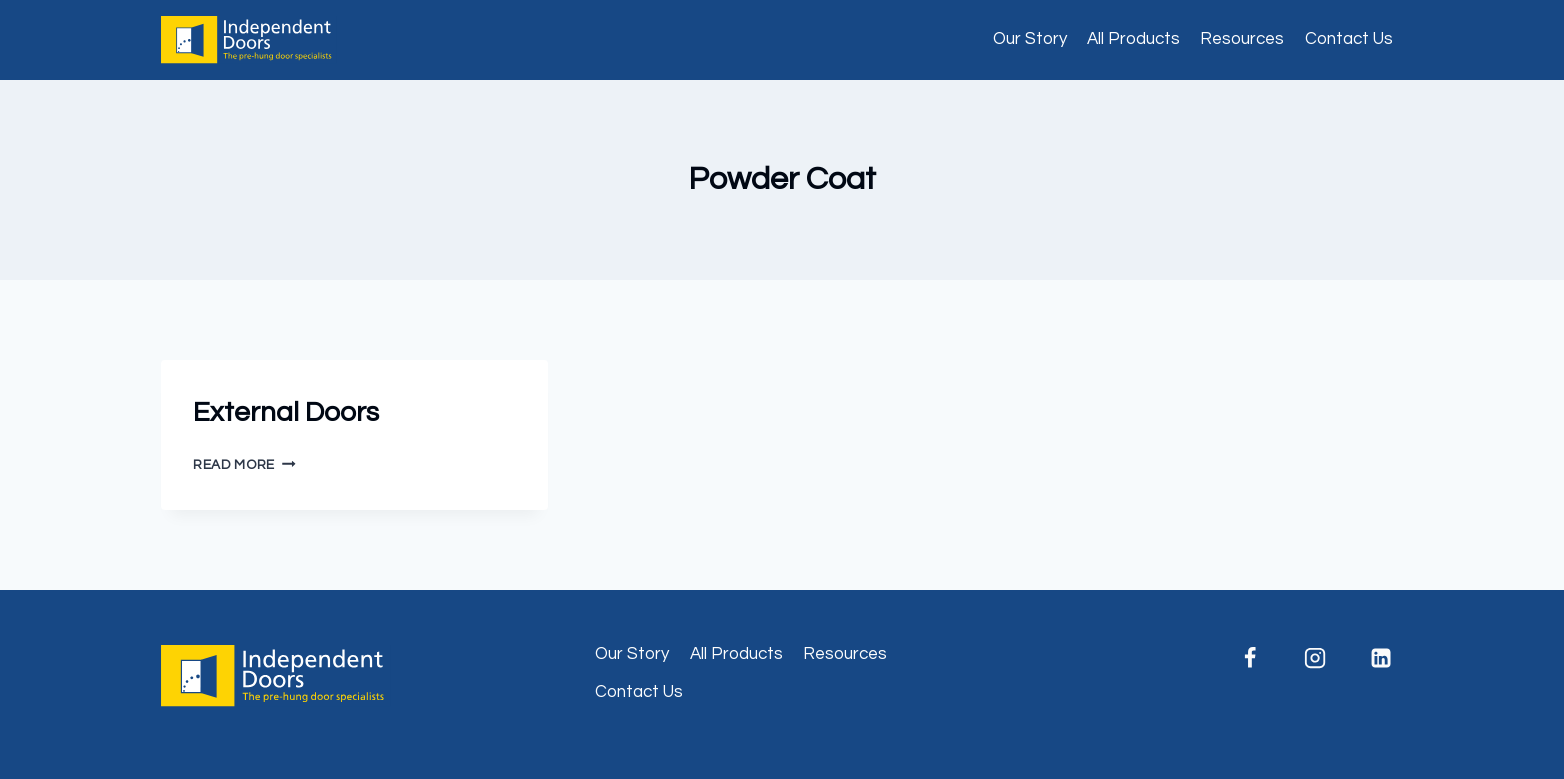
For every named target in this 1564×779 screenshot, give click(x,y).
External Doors (286, 412)
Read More (244, 465)
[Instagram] (1315, 658)
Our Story (1030, 39)
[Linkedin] (1381, 658)
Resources (1242, 39)
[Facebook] (1250, 658)
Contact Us (1349, 39)
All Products (1133, 39)
